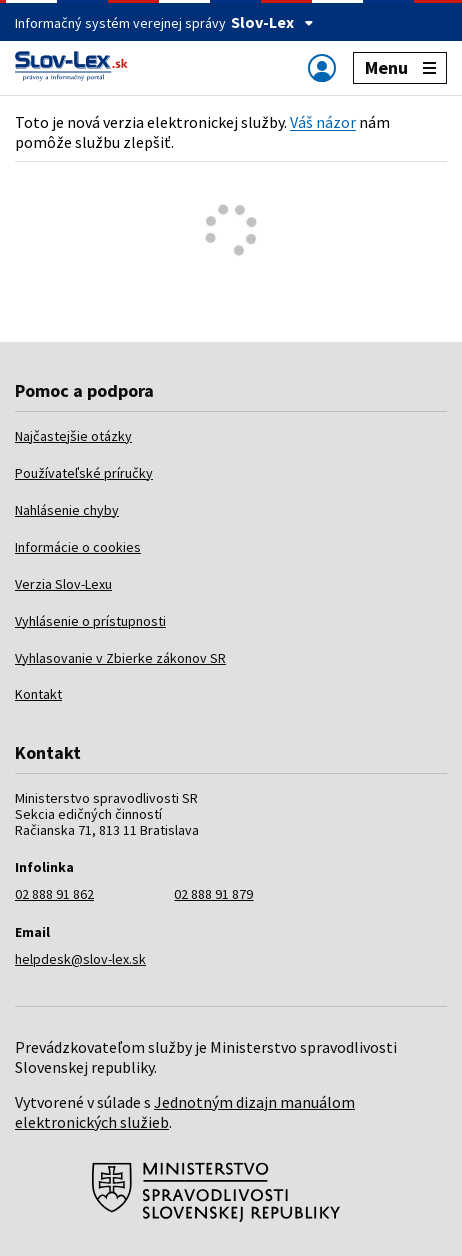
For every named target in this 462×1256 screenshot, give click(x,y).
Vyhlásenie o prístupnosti (90, 621)
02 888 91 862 (54, 894)
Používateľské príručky (84, 473)
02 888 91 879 (213, 894)
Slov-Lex (272, 22)
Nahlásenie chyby (67, 510)
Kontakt (38, 694)
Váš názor (323, 122)
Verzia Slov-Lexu (63, 584)
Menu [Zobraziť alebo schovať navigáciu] (400, 67)
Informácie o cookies (78, 547)
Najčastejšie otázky (73, 436)
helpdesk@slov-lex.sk (80, 959)
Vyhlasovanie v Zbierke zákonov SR (120, 658)
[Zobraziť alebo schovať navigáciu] (322, 67)
